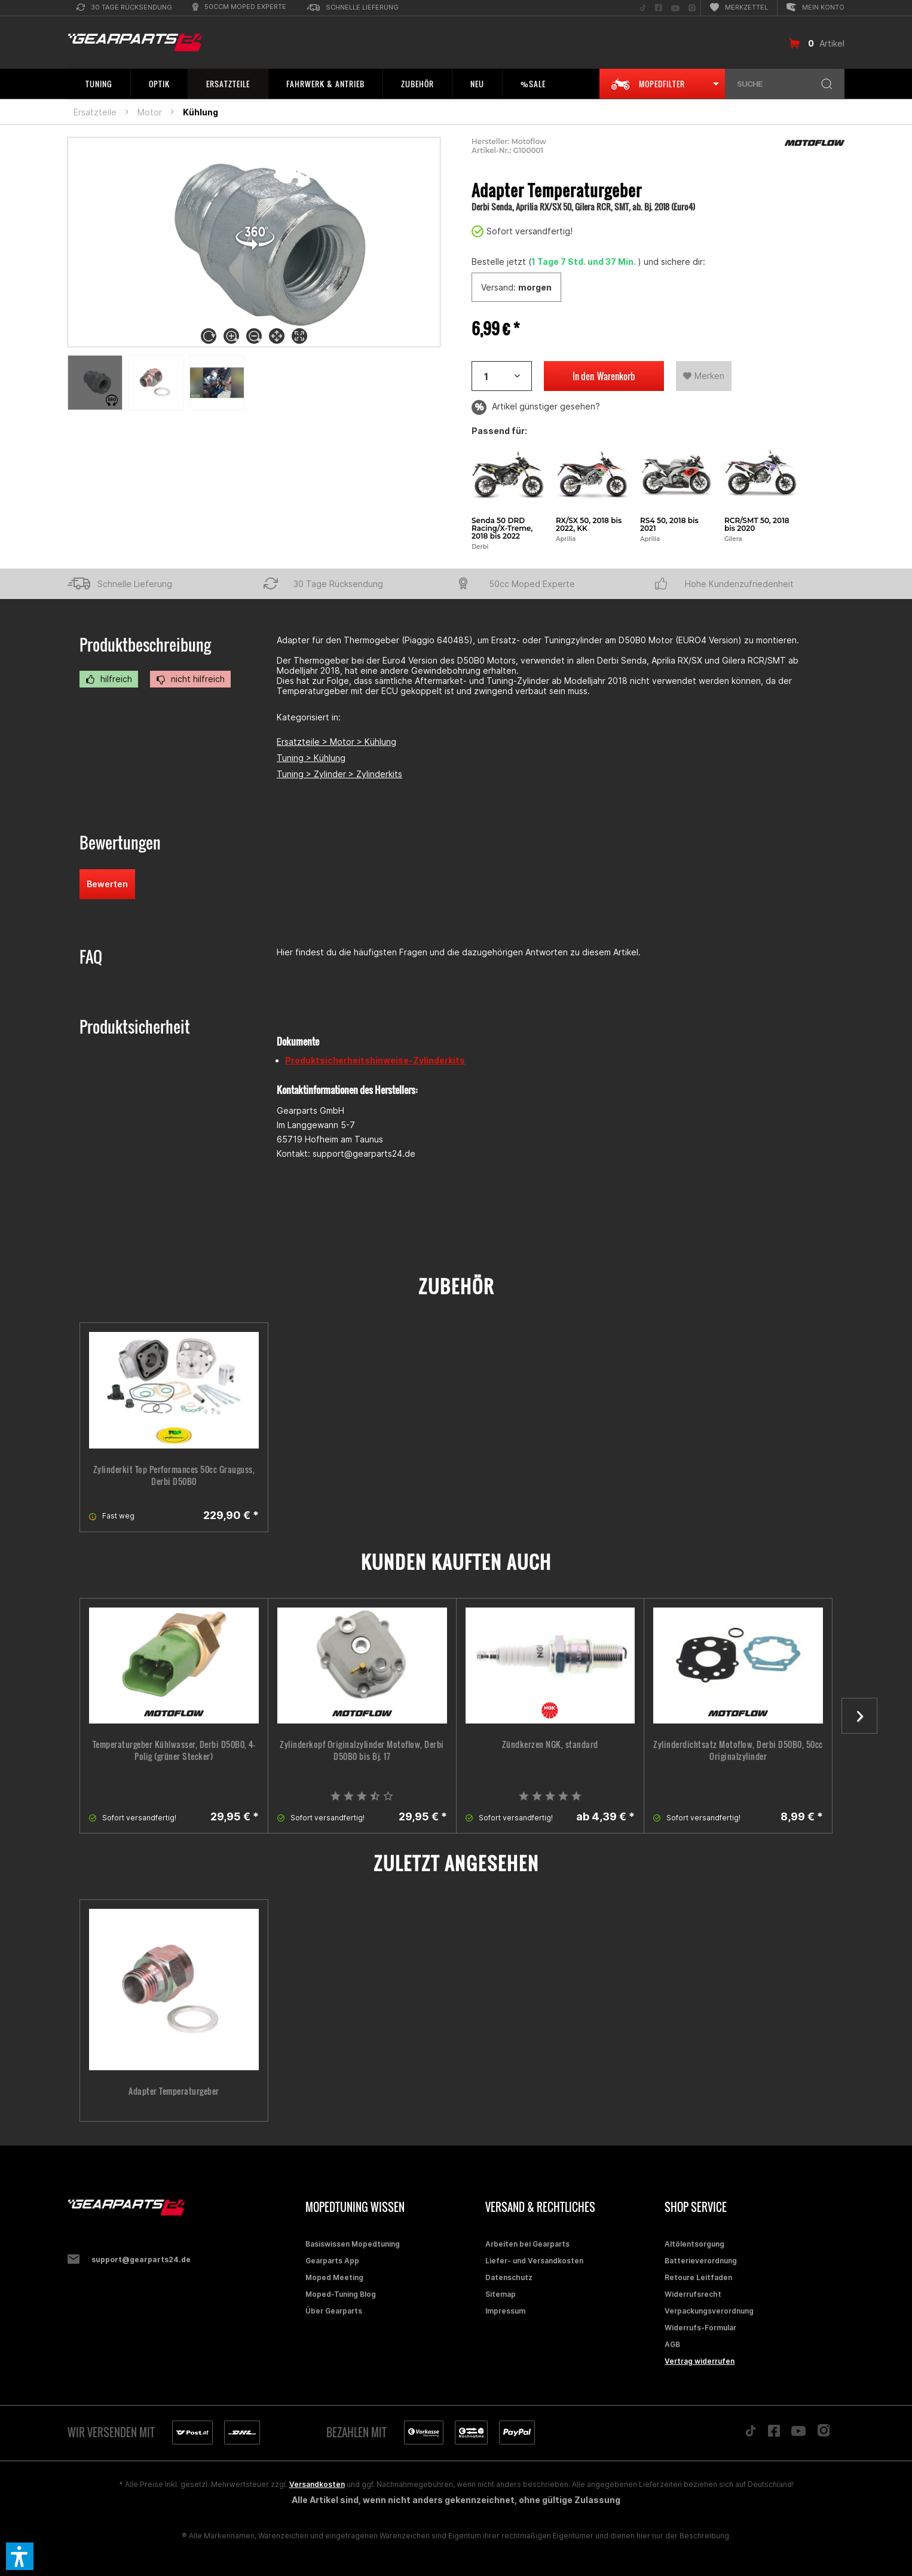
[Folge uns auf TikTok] (643, 8)
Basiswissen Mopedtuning (352, 2243)
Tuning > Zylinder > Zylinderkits (339, 774)
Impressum (505, 2310)
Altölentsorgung (694, 2243)
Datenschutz (508, 2277)
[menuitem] (124, 8)
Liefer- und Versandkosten (534, 2260)
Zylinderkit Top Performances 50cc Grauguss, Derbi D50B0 (174, 1475)
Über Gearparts (333, 2310)
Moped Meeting (334, 2277)
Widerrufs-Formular (700, 2327)
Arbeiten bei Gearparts (527, 2243)
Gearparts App (332, 2260)
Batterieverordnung (701, 2260)
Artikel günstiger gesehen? (536, 407)
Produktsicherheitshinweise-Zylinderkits (375, 1060)
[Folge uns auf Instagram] (692, 8)
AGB (672, 2344)
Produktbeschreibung (145, 645)
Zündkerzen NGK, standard (550, 1744)
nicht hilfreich (190, 679)
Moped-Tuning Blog (340, 2294)
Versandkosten (317, 2484)
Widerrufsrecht (693, 2294)
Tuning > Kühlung (311, 758)
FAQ (90, 957)
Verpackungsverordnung (709, 2310)
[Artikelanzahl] (502, 376)
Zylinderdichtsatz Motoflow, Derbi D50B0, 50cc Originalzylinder (738, 1750)
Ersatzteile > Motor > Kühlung (336, 742)
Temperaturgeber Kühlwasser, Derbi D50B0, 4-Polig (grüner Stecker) (174, 1750)
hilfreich (108, 679)
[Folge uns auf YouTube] (675, 8)
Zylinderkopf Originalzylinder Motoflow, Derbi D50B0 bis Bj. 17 (362, 1750)
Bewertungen (120, 842)
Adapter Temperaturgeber (173, 2091)
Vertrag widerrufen (700, 2361)
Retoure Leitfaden (698, 2277)
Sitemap (500, 2294)
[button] (19, 2556)
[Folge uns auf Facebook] (658, 8)
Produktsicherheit (134, 1027)
